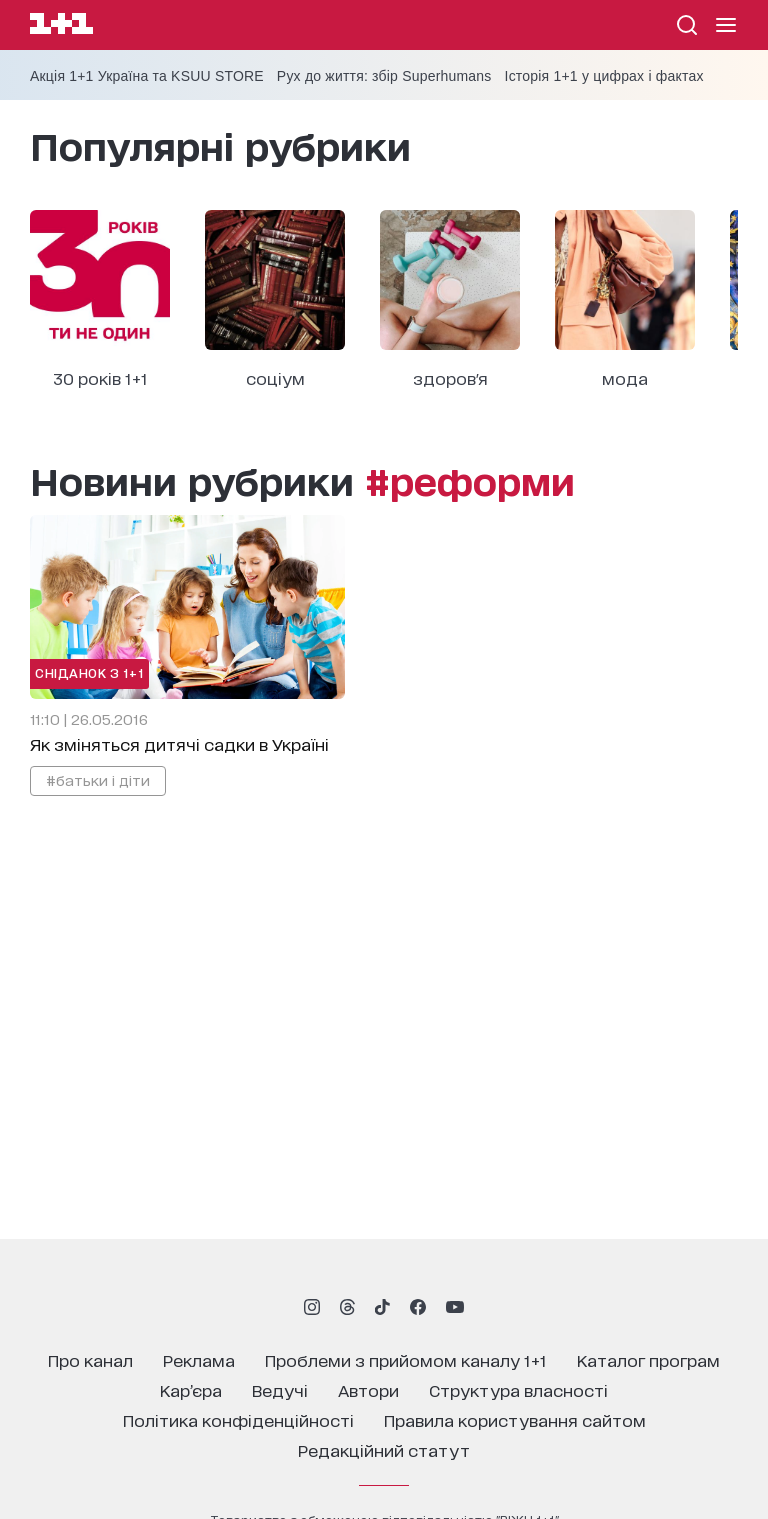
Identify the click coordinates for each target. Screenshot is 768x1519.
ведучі (280, 1389)
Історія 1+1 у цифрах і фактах (604, 76)
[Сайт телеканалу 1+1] (61, 26)
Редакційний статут (384, 1449)
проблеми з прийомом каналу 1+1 (406, 1359)
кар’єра (191, 1389)
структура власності (518, 1389)
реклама (199, 1359)
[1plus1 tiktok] (382, 1307)
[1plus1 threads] (347, 1307)
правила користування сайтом (515, 1419)
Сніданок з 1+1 (89, 672)
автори (368, 1389)
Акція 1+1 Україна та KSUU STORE (147, 76)
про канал (90, 1359)
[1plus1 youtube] (455, 1307)
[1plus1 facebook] (418, 1307)
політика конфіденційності (238, 1419)
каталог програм (648, 1359)
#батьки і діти (98, 779)
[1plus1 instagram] (312, 1307)
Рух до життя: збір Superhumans (384, 76)
